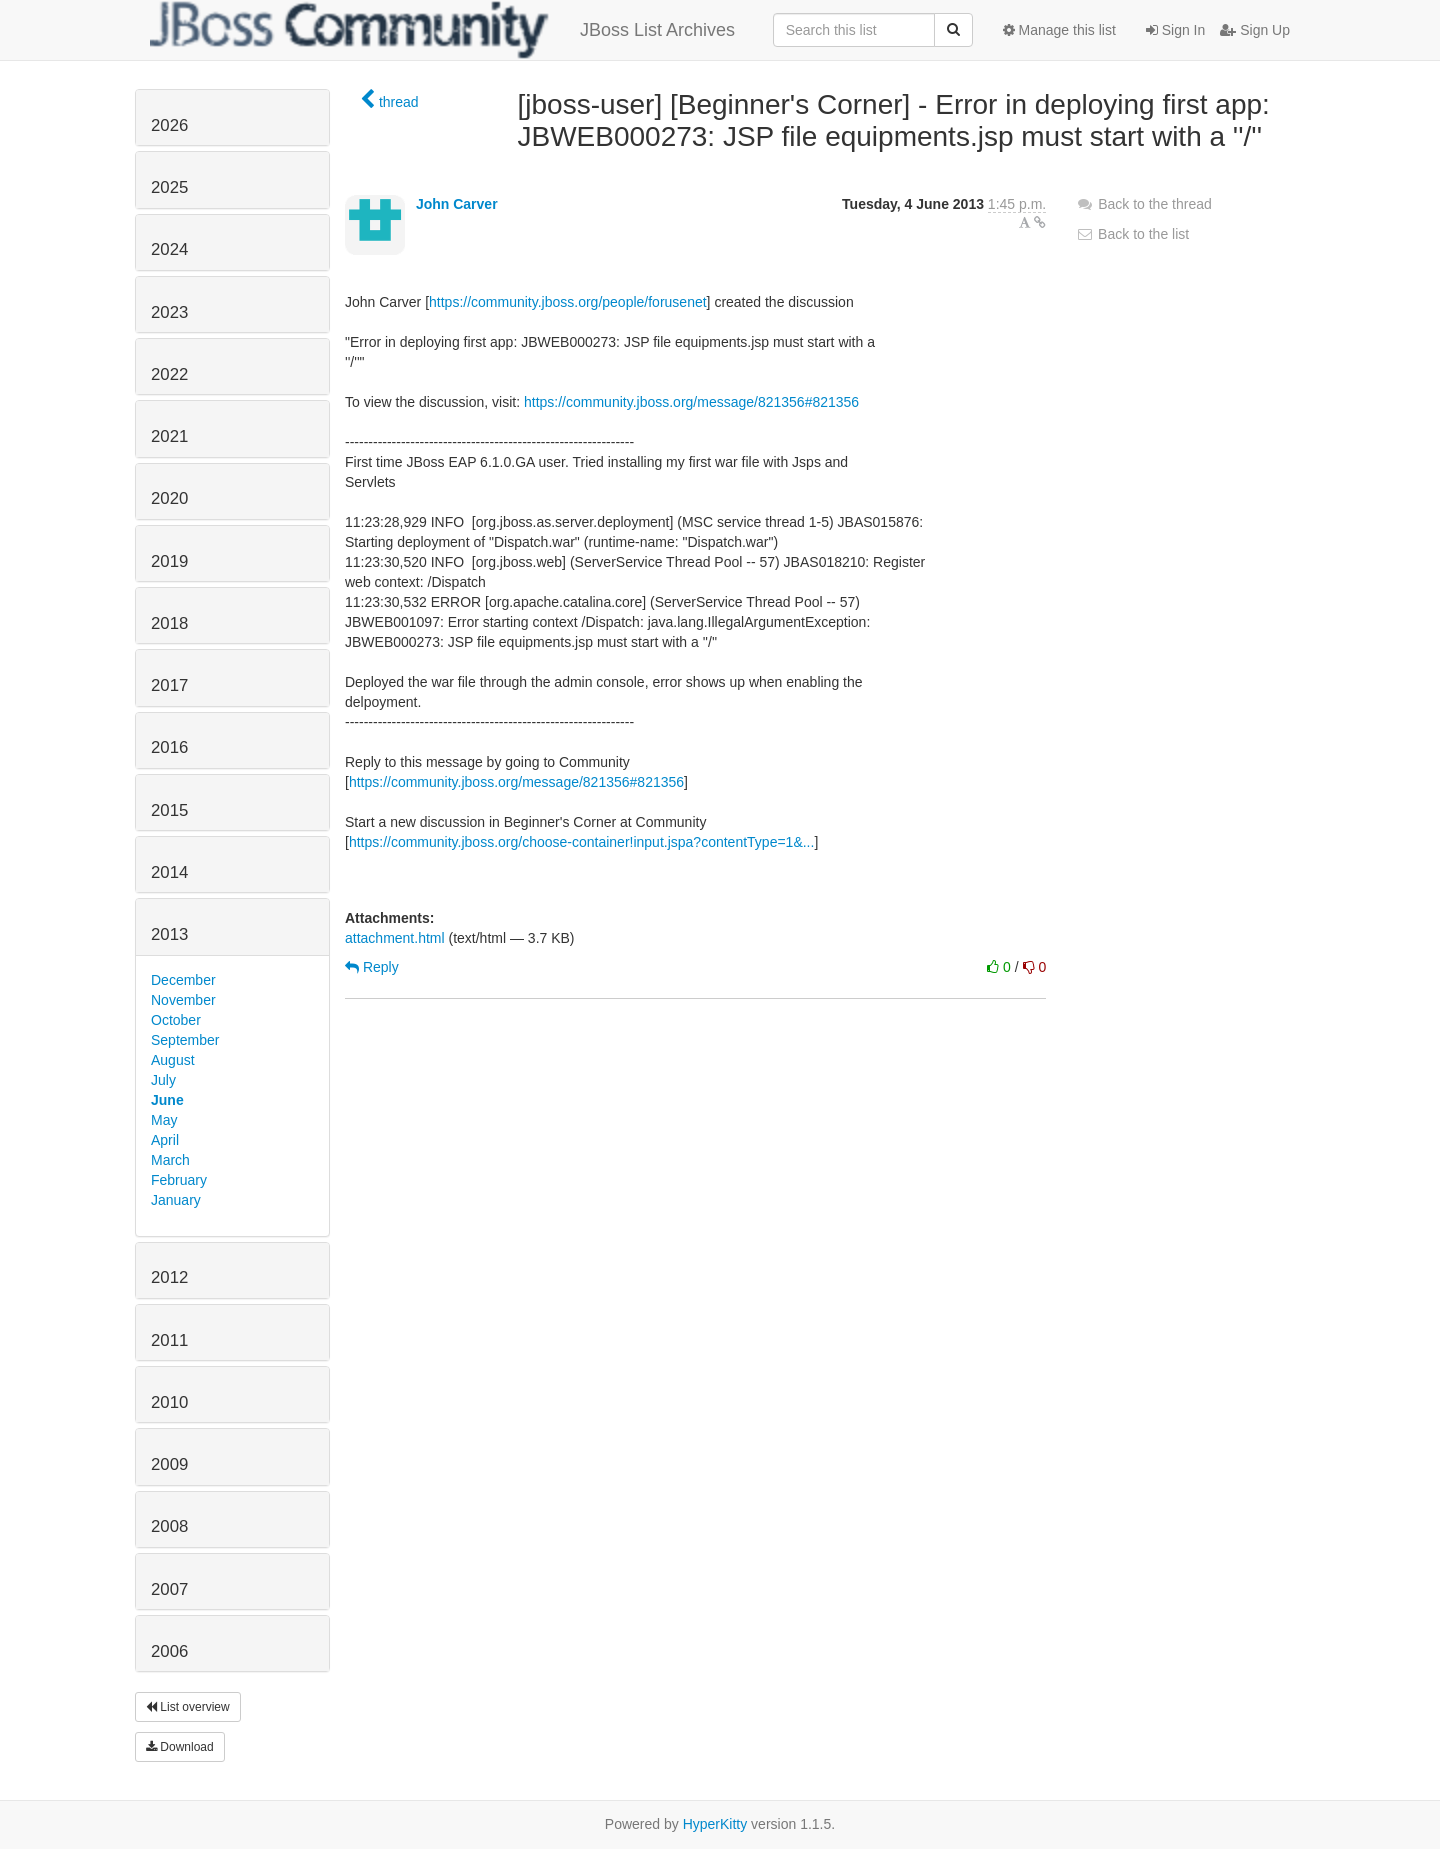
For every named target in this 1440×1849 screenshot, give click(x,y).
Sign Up (1255, 30)
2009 (169, 1464)
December (183, 980)
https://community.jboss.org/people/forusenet (568, 302)
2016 (169, 747)
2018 (169, 623)
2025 (169, 187)
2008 (169, 1526)
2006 (169, 1651)
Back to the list (1132, 234)
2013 (169, 934)
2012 (169, 1277)
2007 (169, 1589)
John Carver (457, 204)
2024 (169, 249)
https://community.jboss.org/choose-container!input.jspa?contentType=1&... (582, 842)
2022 (169, 374)
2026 (169, 125)
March (170, 1160)
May (164, 1120)
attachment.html (395, 938)
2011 (169, 1340)
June (167, 1100)
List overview (188, 1707)
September (185, 1040)
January (176, 1200)
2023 (169, 312)
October (176, 1020)
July (163, 1080)
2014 (169, 872)
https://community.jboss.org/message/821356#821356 (691, 402)
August (173, 1060)
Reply (372, 967)
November (183, 1000)
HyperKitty (715, 1824)
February (179, 1180)
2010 (169, 1402)
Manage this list (1059, 30)
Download (180, 1747)
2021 (169, 436)
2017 (169, 685)
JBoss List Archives (442, 30)
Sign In (1175, 30)
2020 (169, 498)
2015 (169, 810)
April (165, 1140)
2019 (169, 561)
